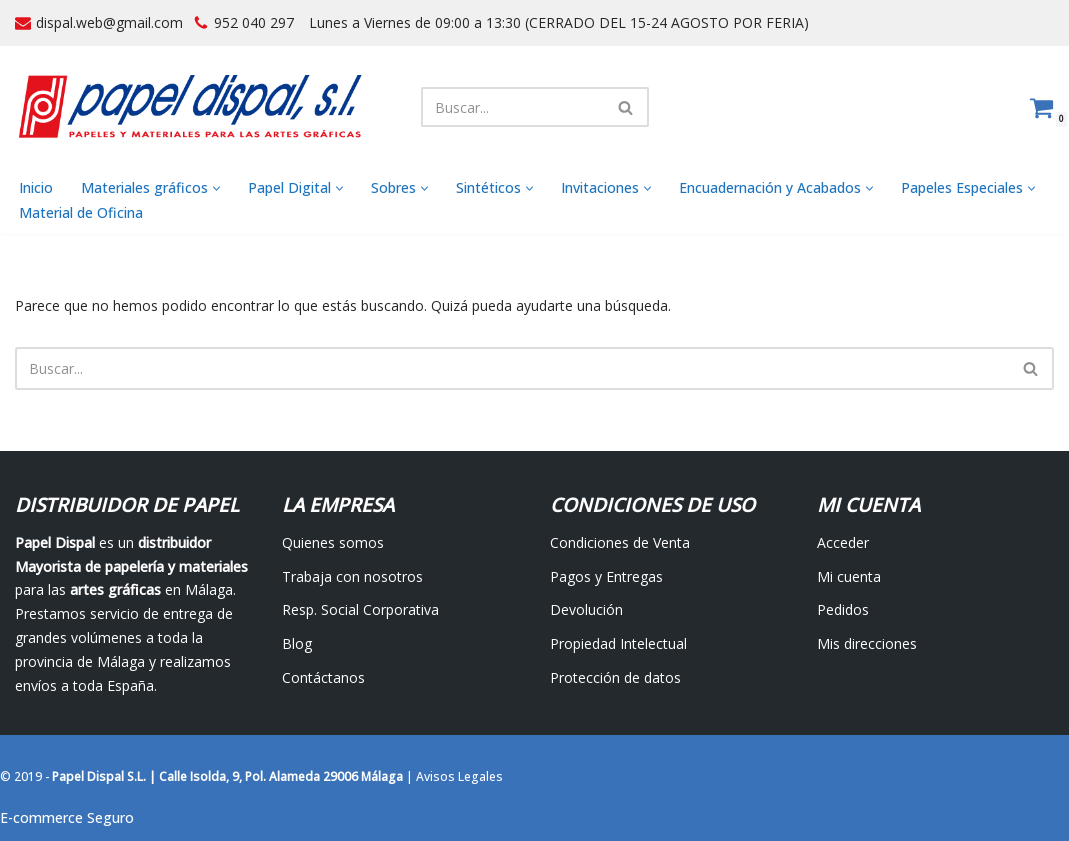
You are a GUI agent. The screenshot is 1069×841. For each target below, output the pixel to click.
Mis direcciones (867, 643)
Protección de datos (615, 677)
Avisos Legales (459, 776)
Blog (297, 643)
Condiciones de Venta (620, 542)
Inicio (36, 187)
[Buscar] (512, 107)
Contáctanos (323, 677)
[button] (216, 188)
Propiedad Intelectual (618, 643)
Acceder (843, 542)
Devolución (586, 609)
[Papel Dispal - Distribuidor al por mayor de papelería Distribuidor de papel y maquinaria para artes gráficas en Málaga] (190, 106)
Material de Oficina (81, 212)
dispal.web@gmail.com (109, 22)
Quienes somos (333, 542)
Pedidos (843, 609)
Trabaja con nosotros (352, 576)
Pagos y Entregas (606, 576)
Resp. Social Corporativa (360, 609)
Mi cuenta (849, 576)
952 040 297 (254, 22)
